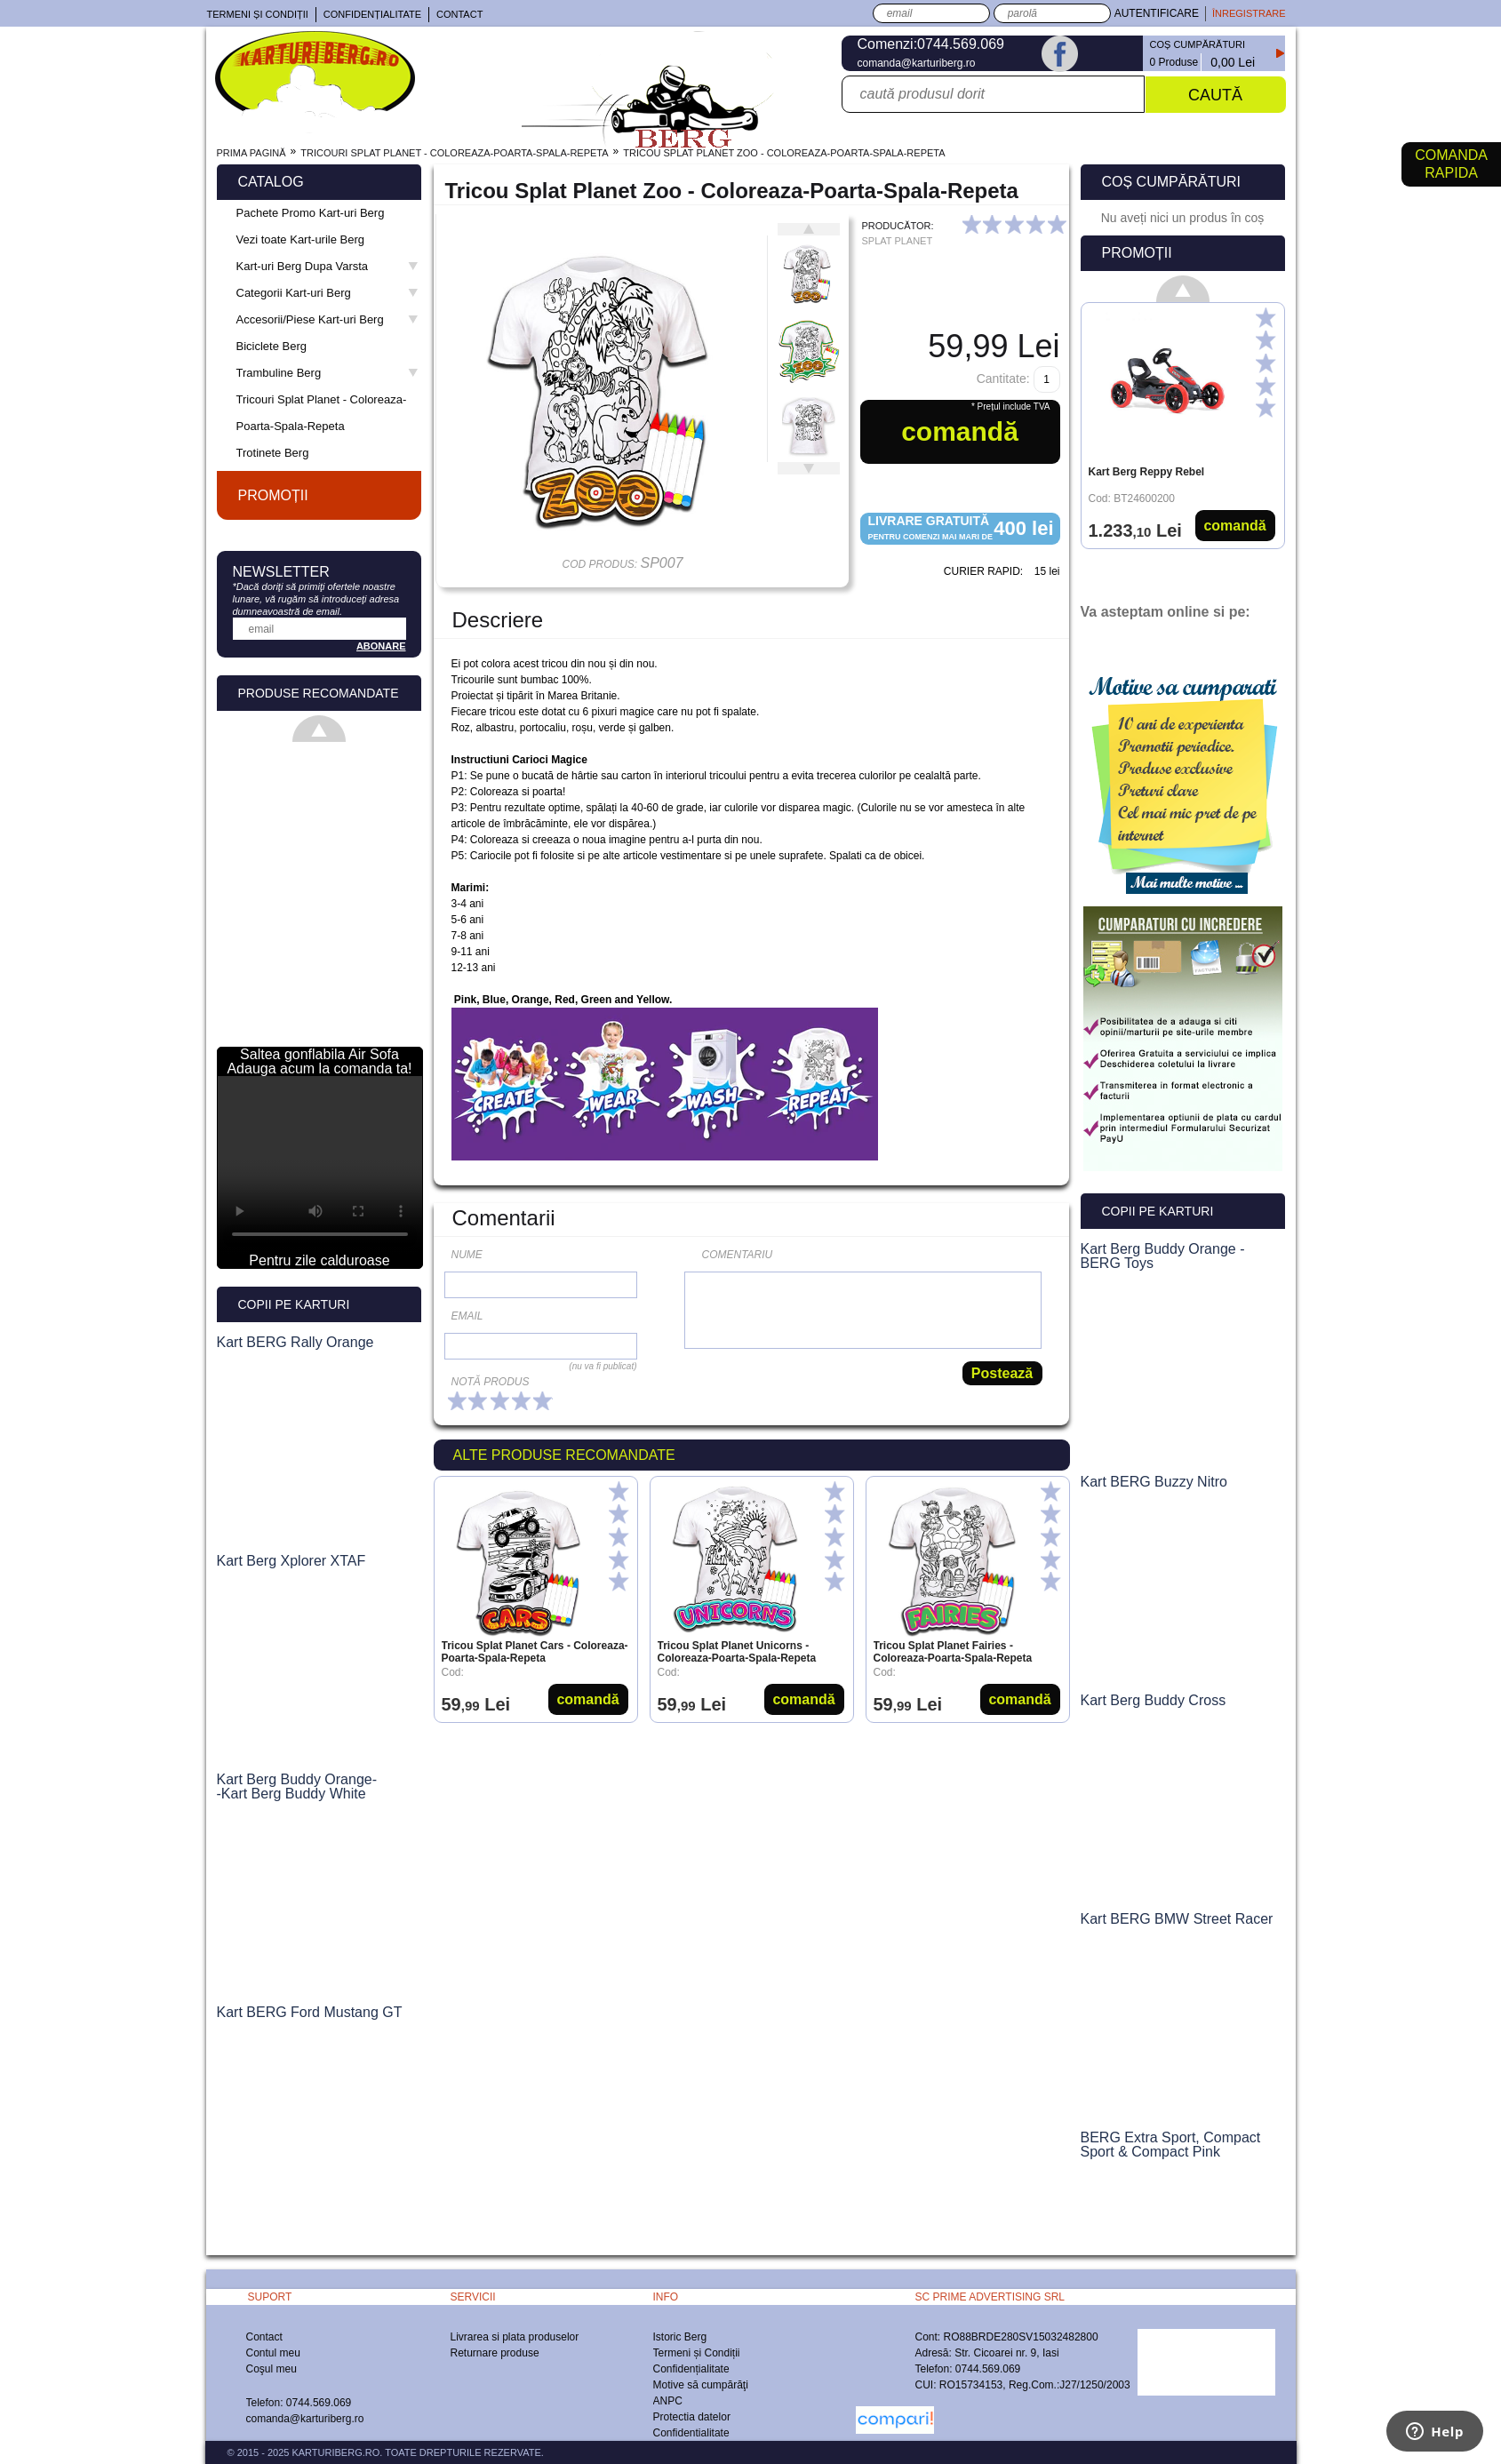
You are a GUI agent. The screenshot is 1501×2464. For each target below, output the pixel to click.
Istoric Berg (680, 2337)
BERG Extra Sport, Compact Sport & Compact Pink (1171, 2145)
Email (467, 1316)
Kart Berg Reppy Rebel (1147, 472)
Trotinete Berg (272, 452)
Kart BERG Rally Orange (295, 1343)
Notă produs (490, 1382)
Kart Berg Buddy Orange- (297, 1780)
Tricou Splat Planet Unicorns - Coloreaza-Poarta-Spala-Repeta (737, 1651)
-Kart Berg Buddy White (291, 1794)
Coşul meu (271, 2369)
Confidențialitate (372, 14)
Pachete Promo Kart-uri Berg (310, 212)
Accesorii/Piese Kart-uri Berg (327, 319)
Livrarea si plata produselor (515, 2337)
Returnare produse (495, 2353)
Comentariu (737, 1254)
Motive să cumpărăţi (700, 2385)
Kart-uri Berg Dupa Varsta (327, 266)
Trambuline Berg (327, 372)
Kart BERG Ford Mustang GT (310, 2012)
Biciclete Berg (271, 346)
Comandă (587, 1699)
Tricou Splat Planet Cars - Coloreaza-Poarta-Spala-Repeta (535, 1651)
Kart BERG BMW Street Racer (1177, 1919)
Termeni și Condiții (257, 14)
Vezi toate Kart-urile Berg (300, 239)
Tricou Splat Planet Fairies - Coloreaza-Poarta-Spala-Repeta (953, 1651)
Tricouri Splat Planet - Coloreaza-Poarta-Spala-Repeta (321, 413)
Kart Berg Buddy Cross (1153, 1701)
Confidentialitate (691, 2433)
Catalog (271, 181)
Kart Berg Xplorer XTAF (291, 1561)
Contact (459, 14)
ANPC (668, 2401)
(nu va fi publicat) (602, 1366)
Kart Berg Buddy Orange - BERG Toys (1163, 1256)
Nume (467, 1254)
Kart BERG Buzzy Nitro (1154, 1482)
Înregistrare (1249, 13)
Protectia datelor (692, 2417)
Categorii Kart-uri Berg (327, 292)
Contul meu (273, 2353)
